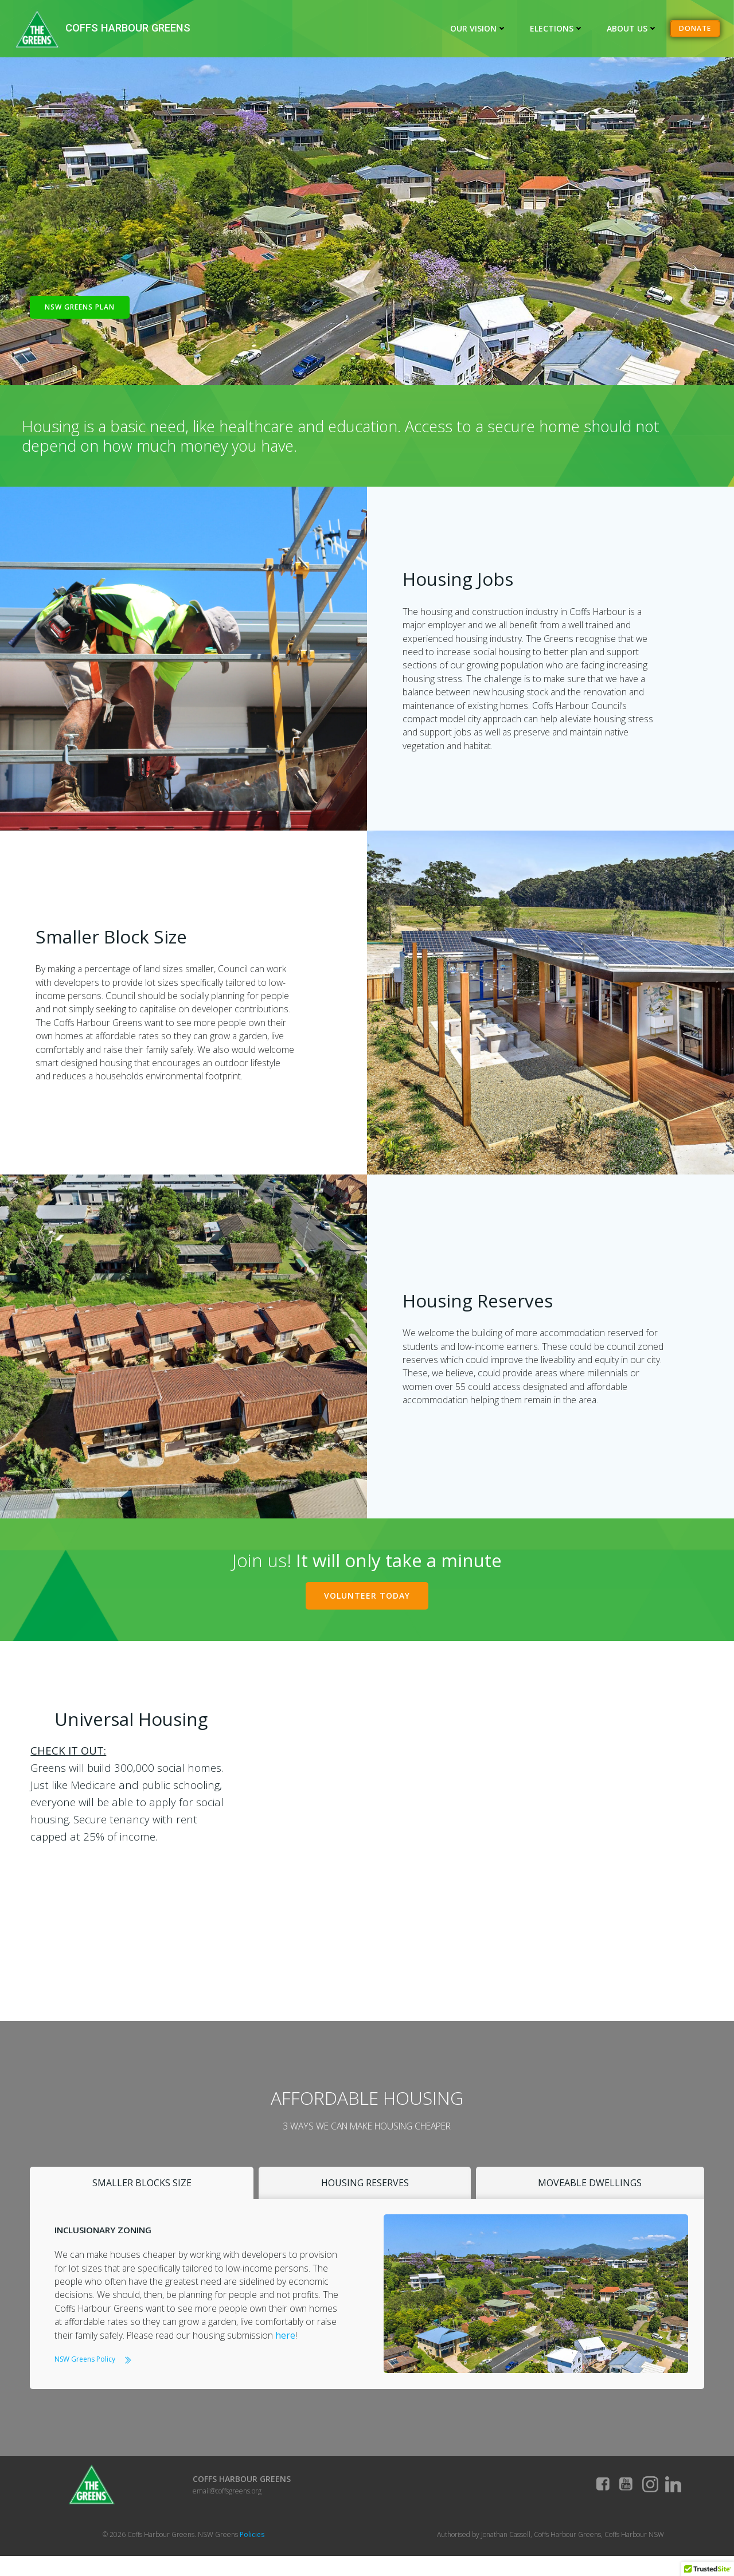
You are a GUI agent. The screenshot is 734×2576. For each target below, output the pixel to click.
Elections (557, 28)
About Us (632, 28)
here (288, 2347)
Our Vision (479, 28)
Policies (252, 2553)
